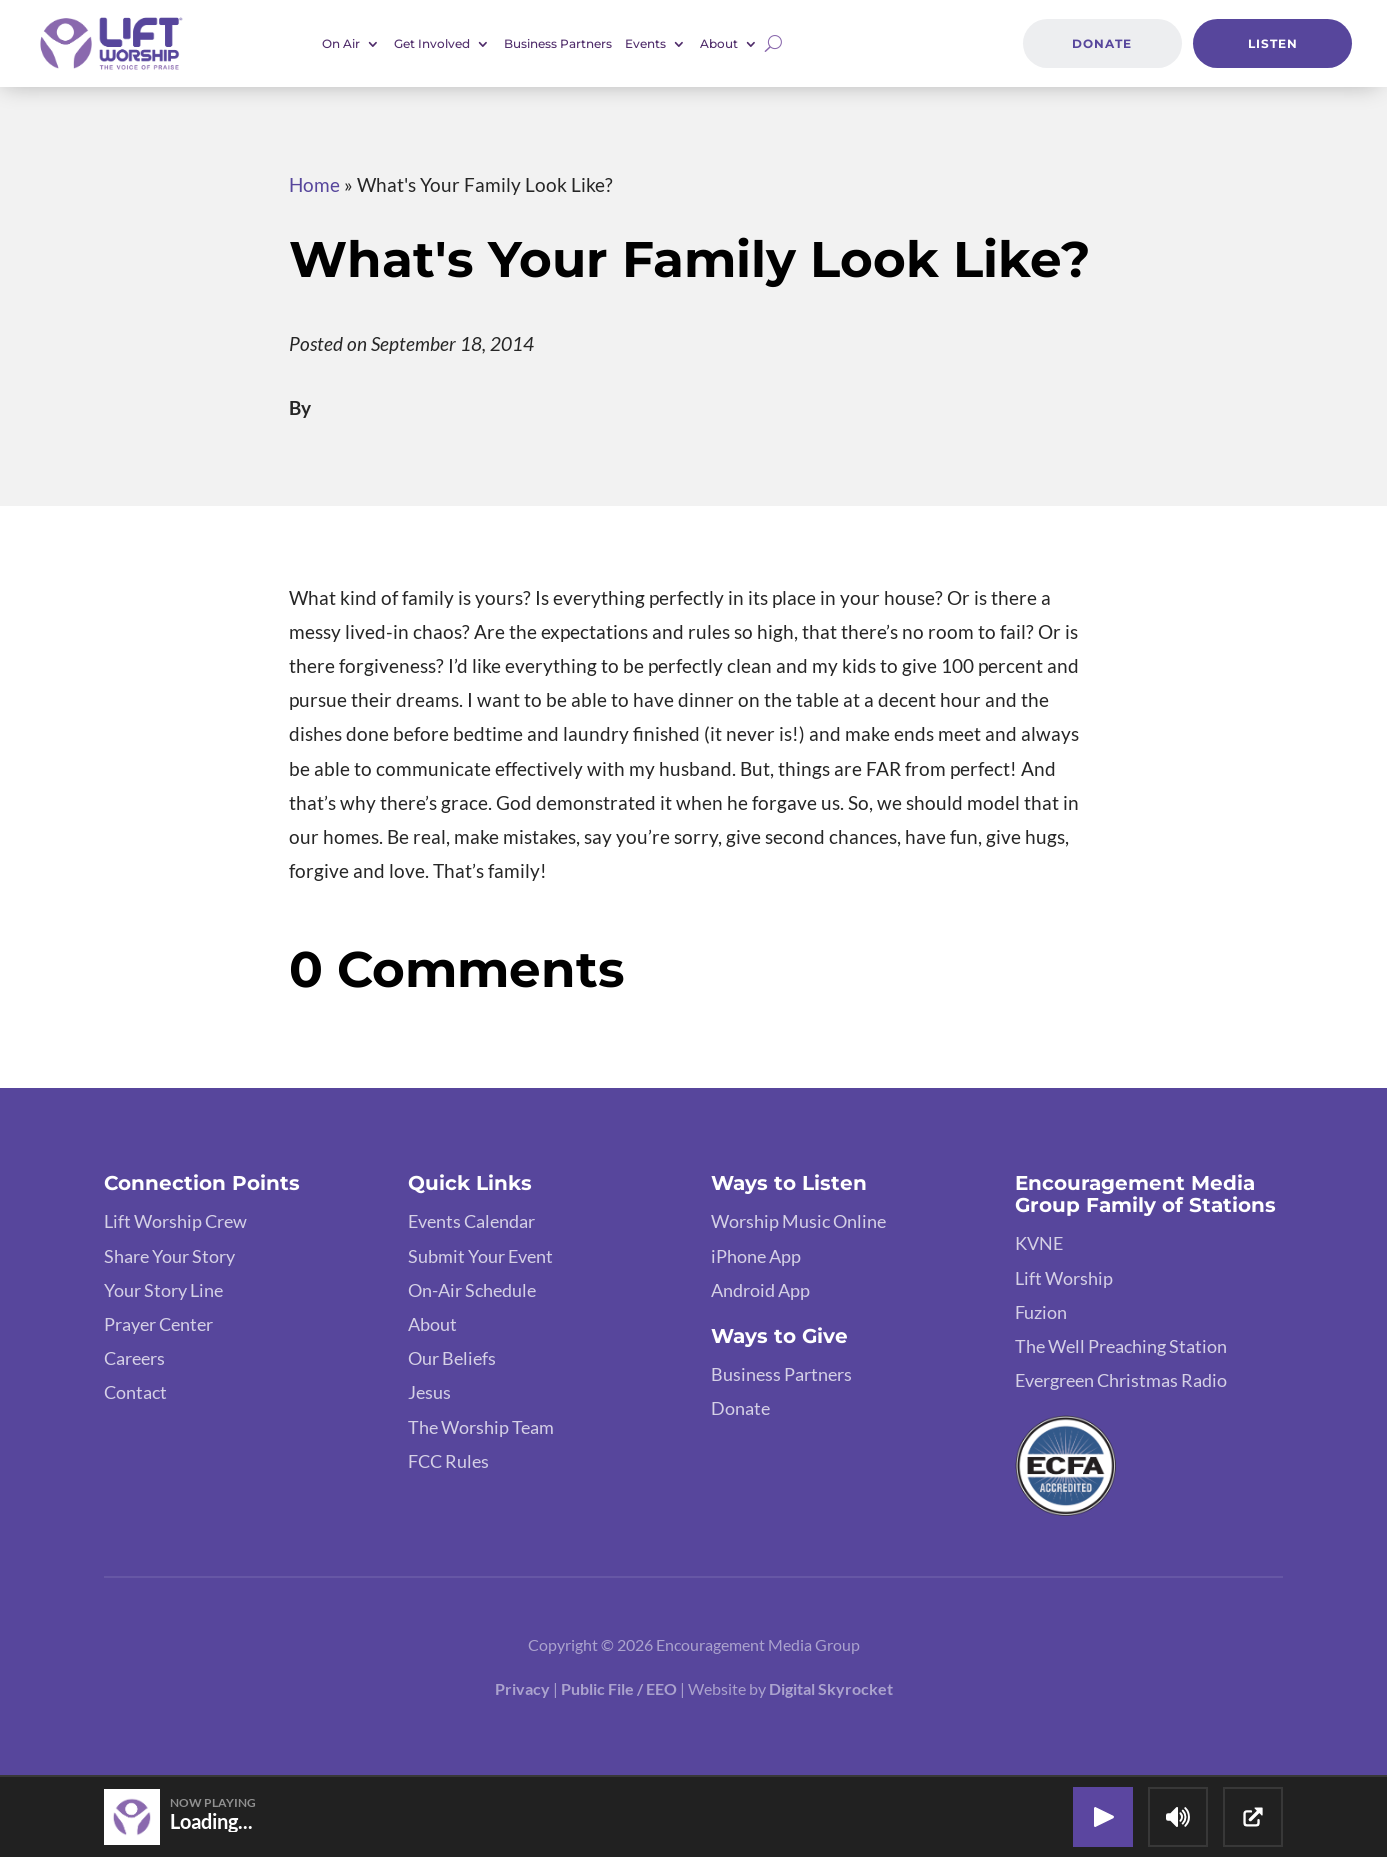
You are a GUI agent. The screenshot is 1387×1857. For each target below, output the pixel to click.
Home (314, 184)
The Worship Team (481, 1427)
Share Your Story (169, 1256)
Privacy (522, 1688)
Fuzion (1041, 1312)
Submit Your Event (480, 1256)
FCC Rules (448, 1461)
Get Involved (432, 43)
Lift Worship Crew (175, 1221)
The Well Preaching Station (1121, 1346)
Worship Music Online (798, 1221)
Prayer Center (158, 1324)
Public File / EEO (619, 1688)
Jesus (429, 1392)
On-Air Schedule (472, 1290)
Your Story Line (163, 1290)
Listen (1273, 43)
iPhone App (756, 1256)
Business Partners (558, 43)
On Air (341, 43)
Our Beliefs (452, 1358)
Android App (760, 1290)
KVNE (1039, 1243)
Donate (1102, 43)
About (719, 43)
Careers (134, 1358)
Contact (135, 1392)
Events (645, 43)
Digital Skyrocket (831, 1688)
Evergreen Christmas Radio (1121, 1380)
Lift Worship (1064, 1278)
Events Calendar (471, 1221)
